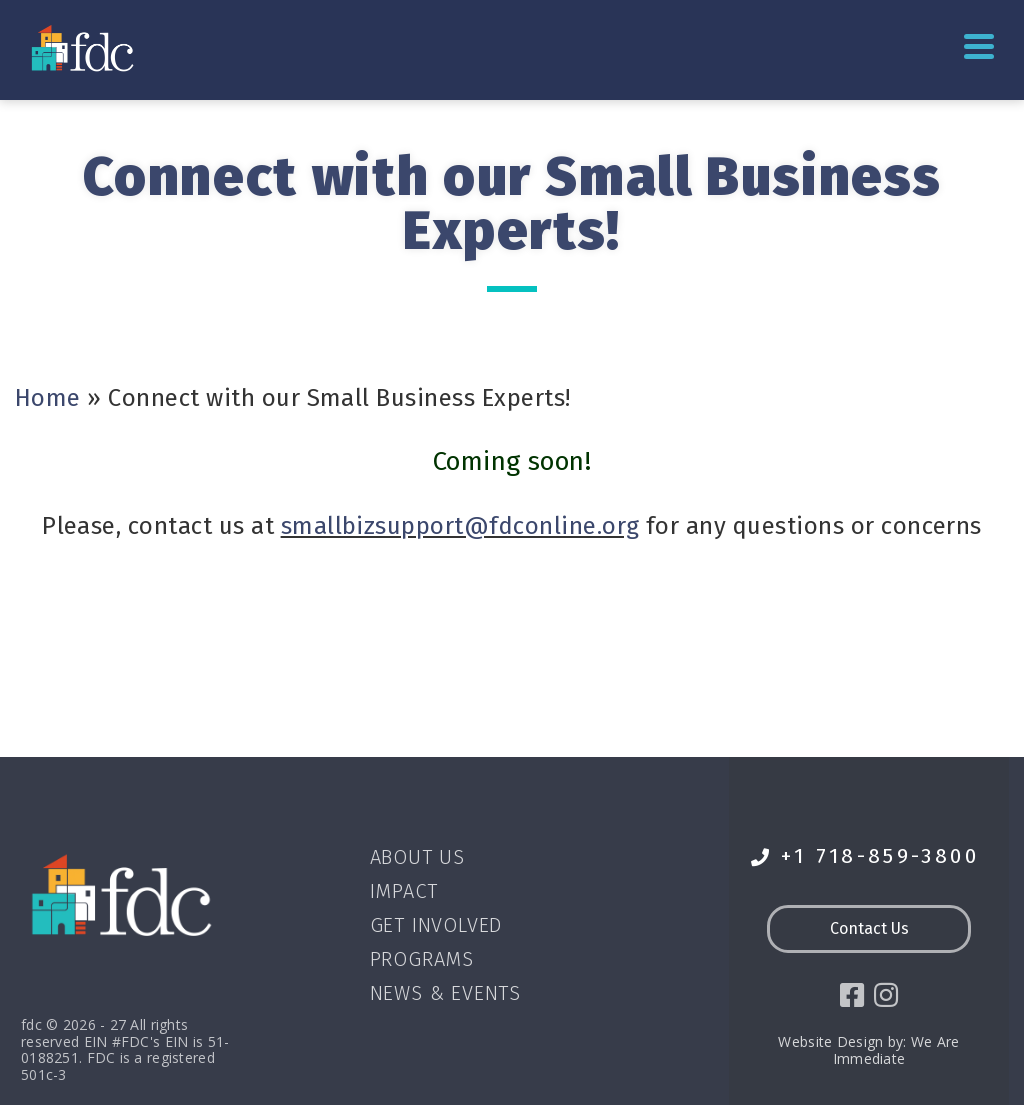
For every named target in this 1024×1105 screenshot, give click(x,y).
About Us (417, 857)
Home (48, 398)
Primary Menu (979, 46)
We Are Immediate (896, 1054)
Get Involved (436, 925)
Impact (404, 891)
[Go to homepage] (84, 47)
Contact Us (869, 928)
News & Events (445, 993)
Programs (422, 959)
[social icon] (850, 997)
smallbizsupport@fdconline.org (460, 526)
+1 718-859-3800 (865, 856)
